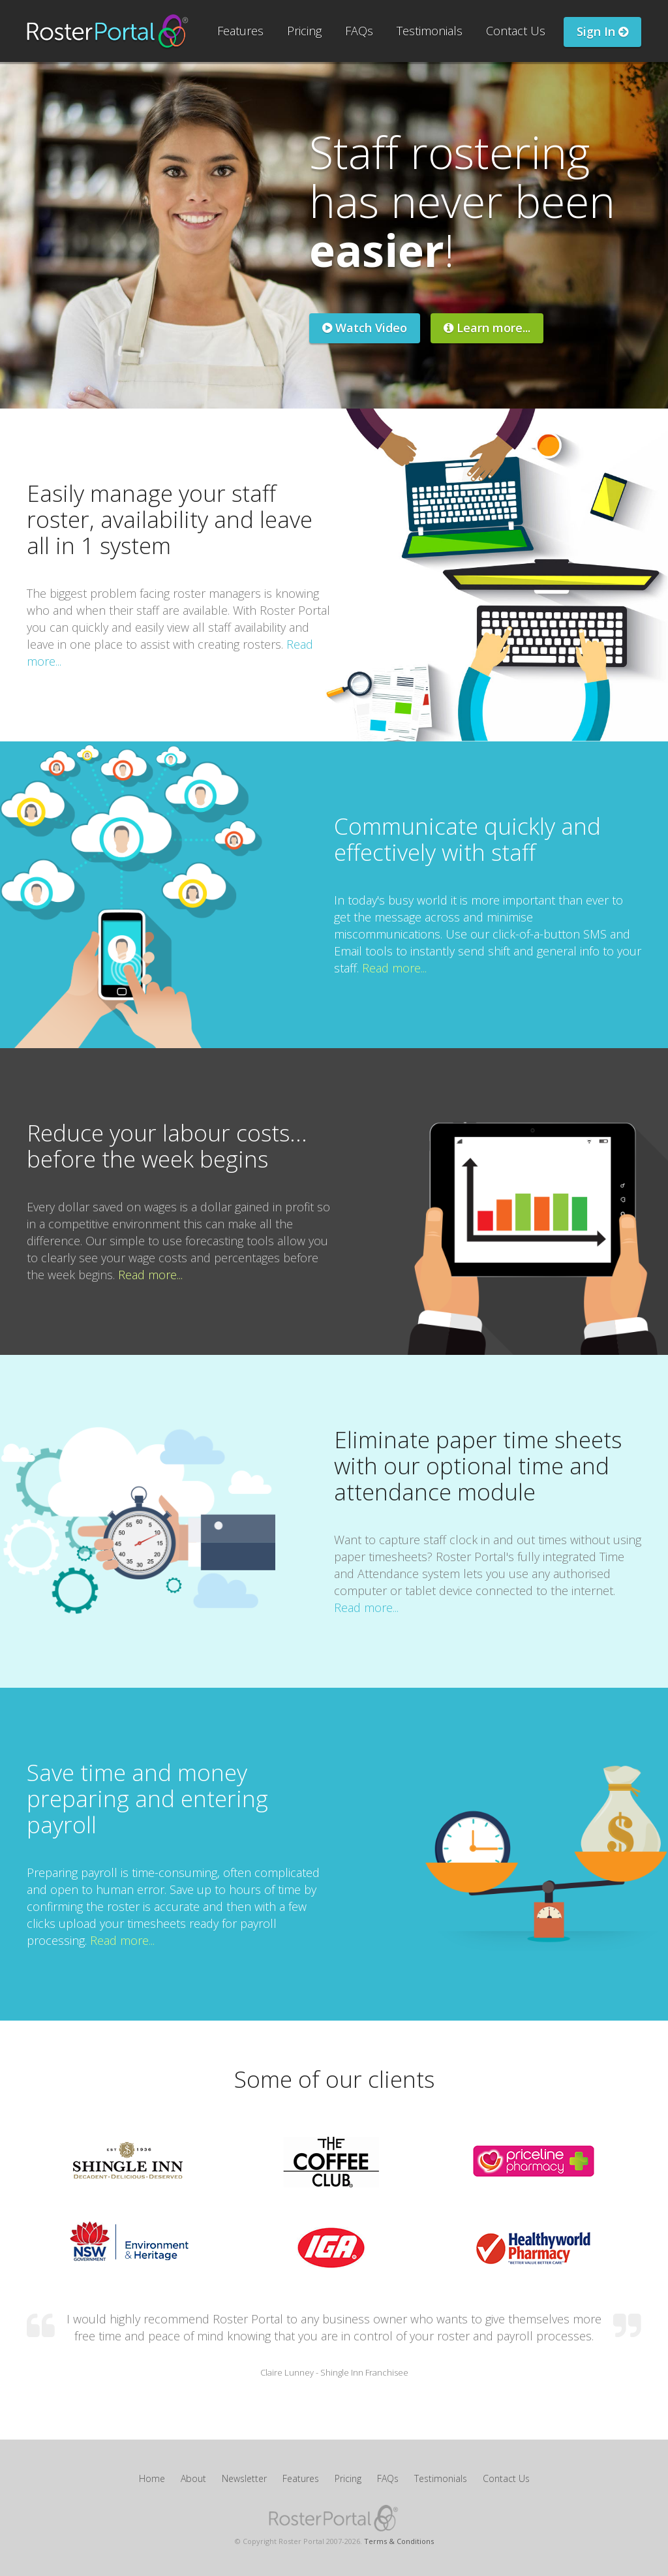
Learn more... (487, 327)
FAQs (359, 31)
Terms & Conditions (399, 2541)
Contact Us (515, 31)
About (193, 2478)
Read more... (394, 968)
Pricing (304, 31)
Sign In (602, 31)
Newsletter (244, 2478)
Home (152, 2478)
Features (240, 31)
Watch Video (364, 327)
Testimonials (430, 31)
